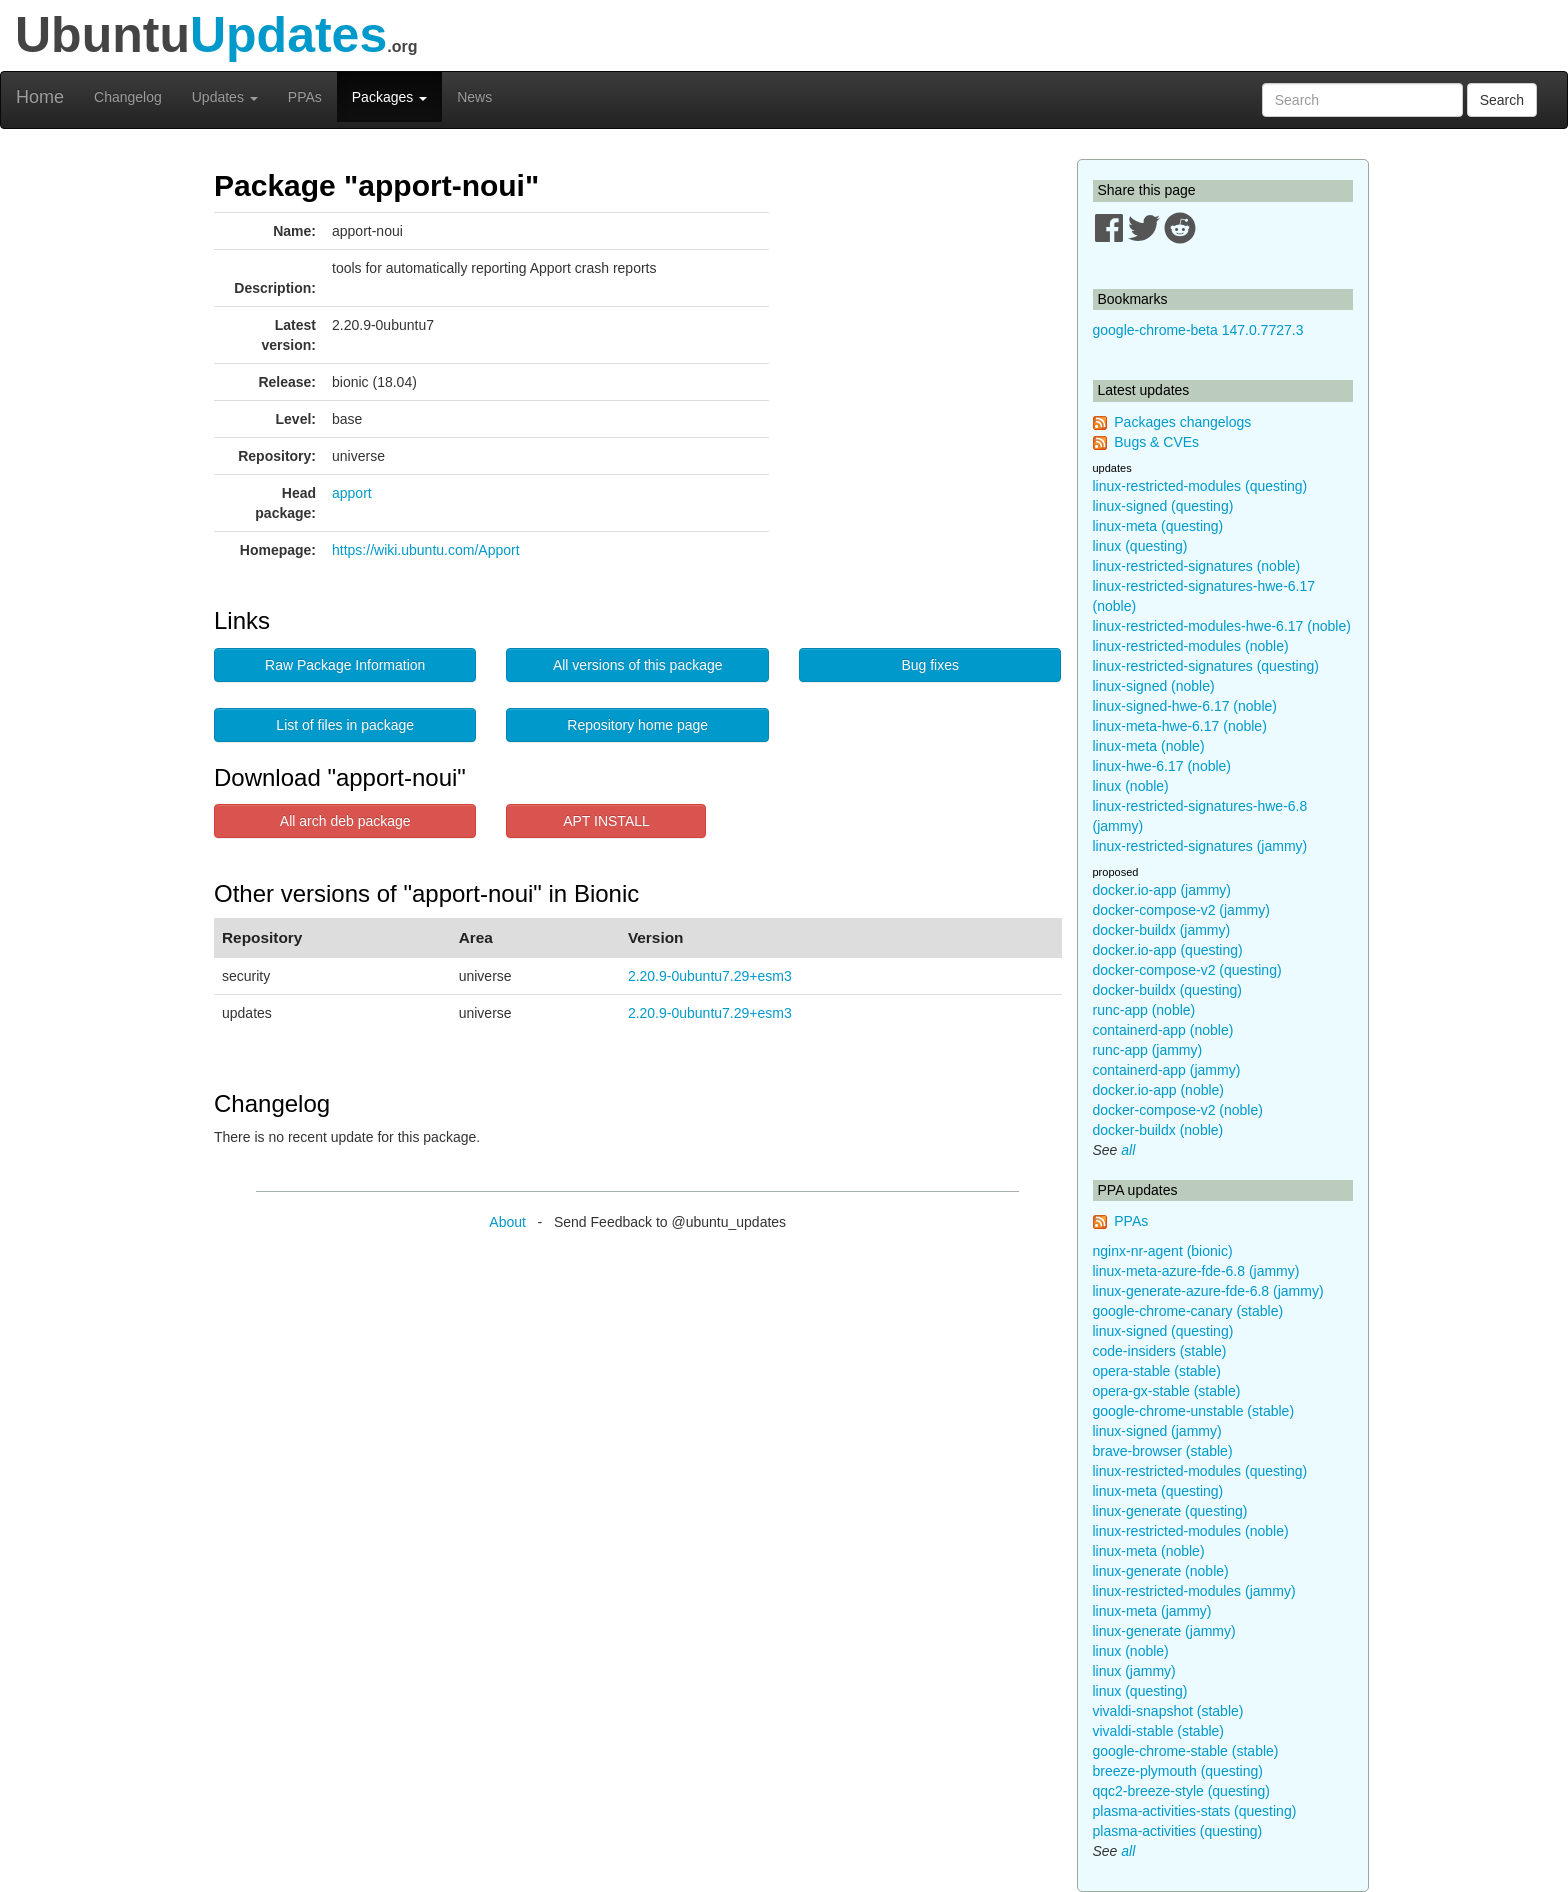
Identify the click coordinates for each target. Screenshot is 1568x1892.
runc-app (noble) (1144, 1010)
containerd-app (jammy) (1167, 1070)
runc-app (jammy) (1148, 1050)
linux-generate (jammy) (1164, 1631)
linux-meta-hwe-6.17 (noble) (1180, 726)
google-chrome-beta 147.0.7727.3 (1198, 330)
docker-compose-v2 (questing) (1187, 970)
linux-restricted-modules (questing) (1200, 486)
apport (352, 493)
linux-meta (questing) (1158, 526)
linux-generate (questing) (1170, 1511)
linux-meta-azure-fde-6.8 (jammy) (1196, 1271)
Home (40, 97)
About (507, 1222)
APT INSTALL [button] (606, 821)
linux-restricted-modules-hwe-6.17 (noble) (1222, 626)
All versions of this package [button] (638, 665)
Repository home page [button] (637, 725)
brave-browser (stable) (1163, 1451)
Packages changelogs (1182, 422)
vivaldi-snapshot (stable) (1168, 1711)
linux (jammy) (1134, 1671)
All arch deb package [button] (345, 821)
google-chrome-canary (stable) (1188, 1311)
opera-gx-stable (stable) (1167, 1391)
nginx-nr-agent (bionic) (1163, 1251)
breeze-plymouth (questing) (1178, 1771)
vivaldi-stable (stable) (1159, 1731)
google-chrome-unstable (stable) (1194, 1411)
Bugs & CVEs (1156, 442)
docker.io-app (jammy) (1162, 890)
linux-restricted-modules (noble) (1191, 646)
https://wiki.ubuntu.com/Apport (426, 550)
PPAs (305, 97)
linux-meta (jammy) (1152, 1611)
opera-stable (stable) (1157, 1371)
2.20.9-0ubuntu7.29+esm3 (710, 976)
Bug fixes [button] (930, 665)
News (474, 97)
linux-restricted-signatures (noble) (1197, 566)
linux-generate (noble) (1161, 1571)
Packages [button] (389, 97)
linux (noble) (1131, 786)
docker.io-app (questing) (1168, 950)
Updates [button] (225, 97)
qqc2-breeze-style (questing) (1181, 1791)
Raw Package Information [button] (345, 665)
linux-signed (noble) (1154, 686)
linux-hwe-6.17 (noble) (1162, 766)
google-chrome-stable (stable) (1186, 1751)
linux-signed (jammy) (1157, 1431)
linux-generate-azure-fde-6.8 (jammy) (1208, 1291)
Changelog (128, 97)
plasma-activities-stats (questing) (1195, 1811)
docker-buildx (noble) (1158, 1130)
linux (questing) (1140, 546)
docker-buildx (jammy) (1162, 930)
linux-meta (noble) (1149, 746)
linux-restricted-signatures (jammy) (1200, 846)
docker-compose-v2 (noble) (1178, 1110)
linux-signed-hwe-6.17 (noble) (1185, 706)
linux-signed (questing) (1163, 506)
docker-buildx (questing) (1167, 990)
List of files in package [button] (345, 725)
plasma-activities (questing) (1178, 1831)
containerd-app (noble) (1163, 1030)
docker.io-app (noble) (1159, 1090)
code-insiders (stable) (1160, 1351)
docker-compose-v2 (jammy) (1181, 910)
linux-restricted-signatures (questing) (1206, 666)
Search (1502, 100)
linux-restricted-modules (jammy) (1194, 1591)
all (1128, 1150)
